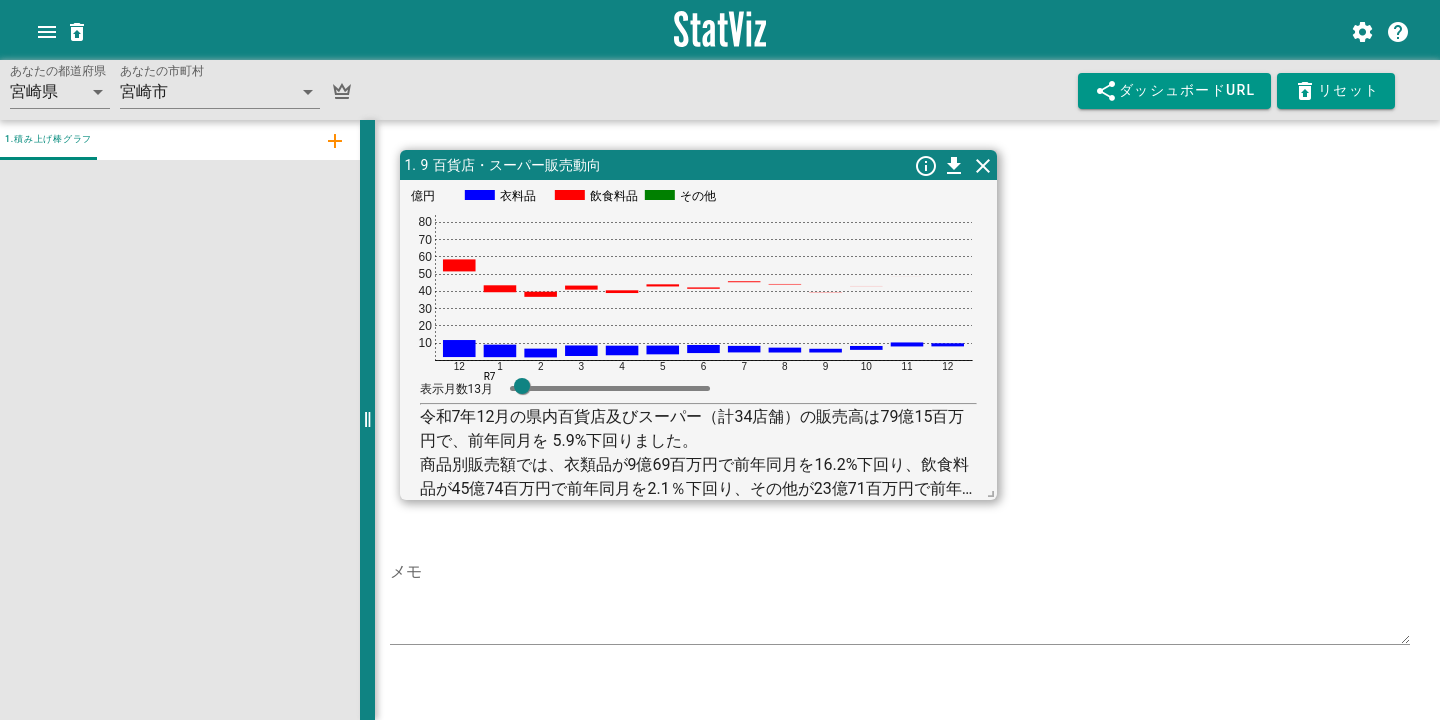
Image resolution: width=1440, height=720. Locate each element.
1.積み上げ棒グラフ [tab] (48, 139)
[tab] (333, 140)
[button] (60, 92)
